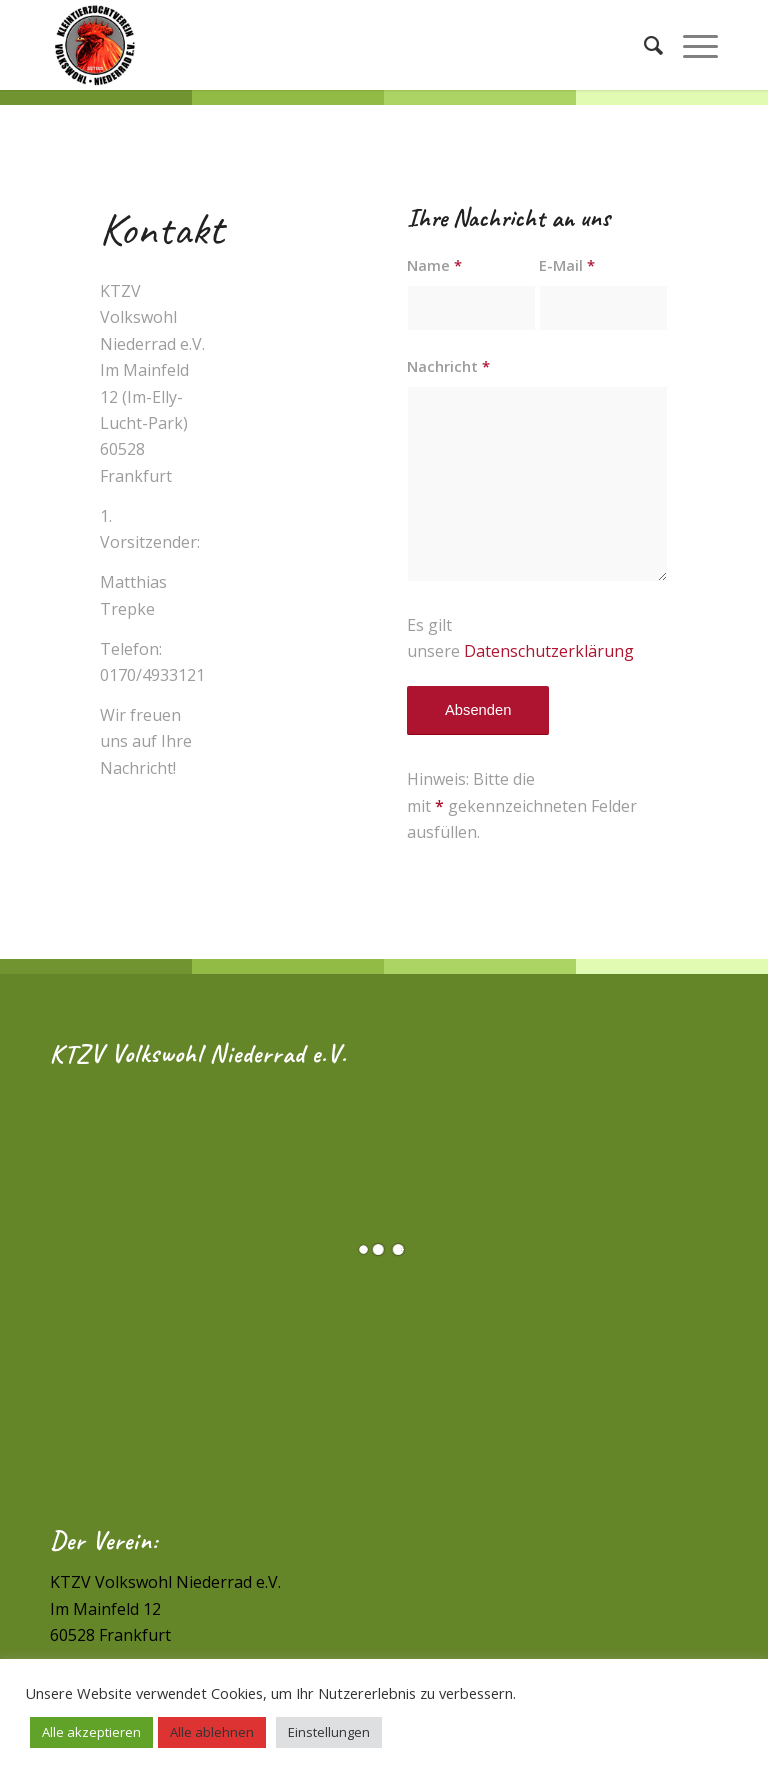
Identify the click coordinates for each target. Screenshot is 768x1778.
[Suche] (643, 45)
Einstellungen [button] (329, 1732)
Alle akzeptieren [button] (91, 1732)
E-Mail (567, 265)
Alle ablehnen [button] (212, 1732)
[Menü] (690, 45)
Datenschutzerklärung (549, 651)
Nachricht (448, 366)
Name (434, 265)
